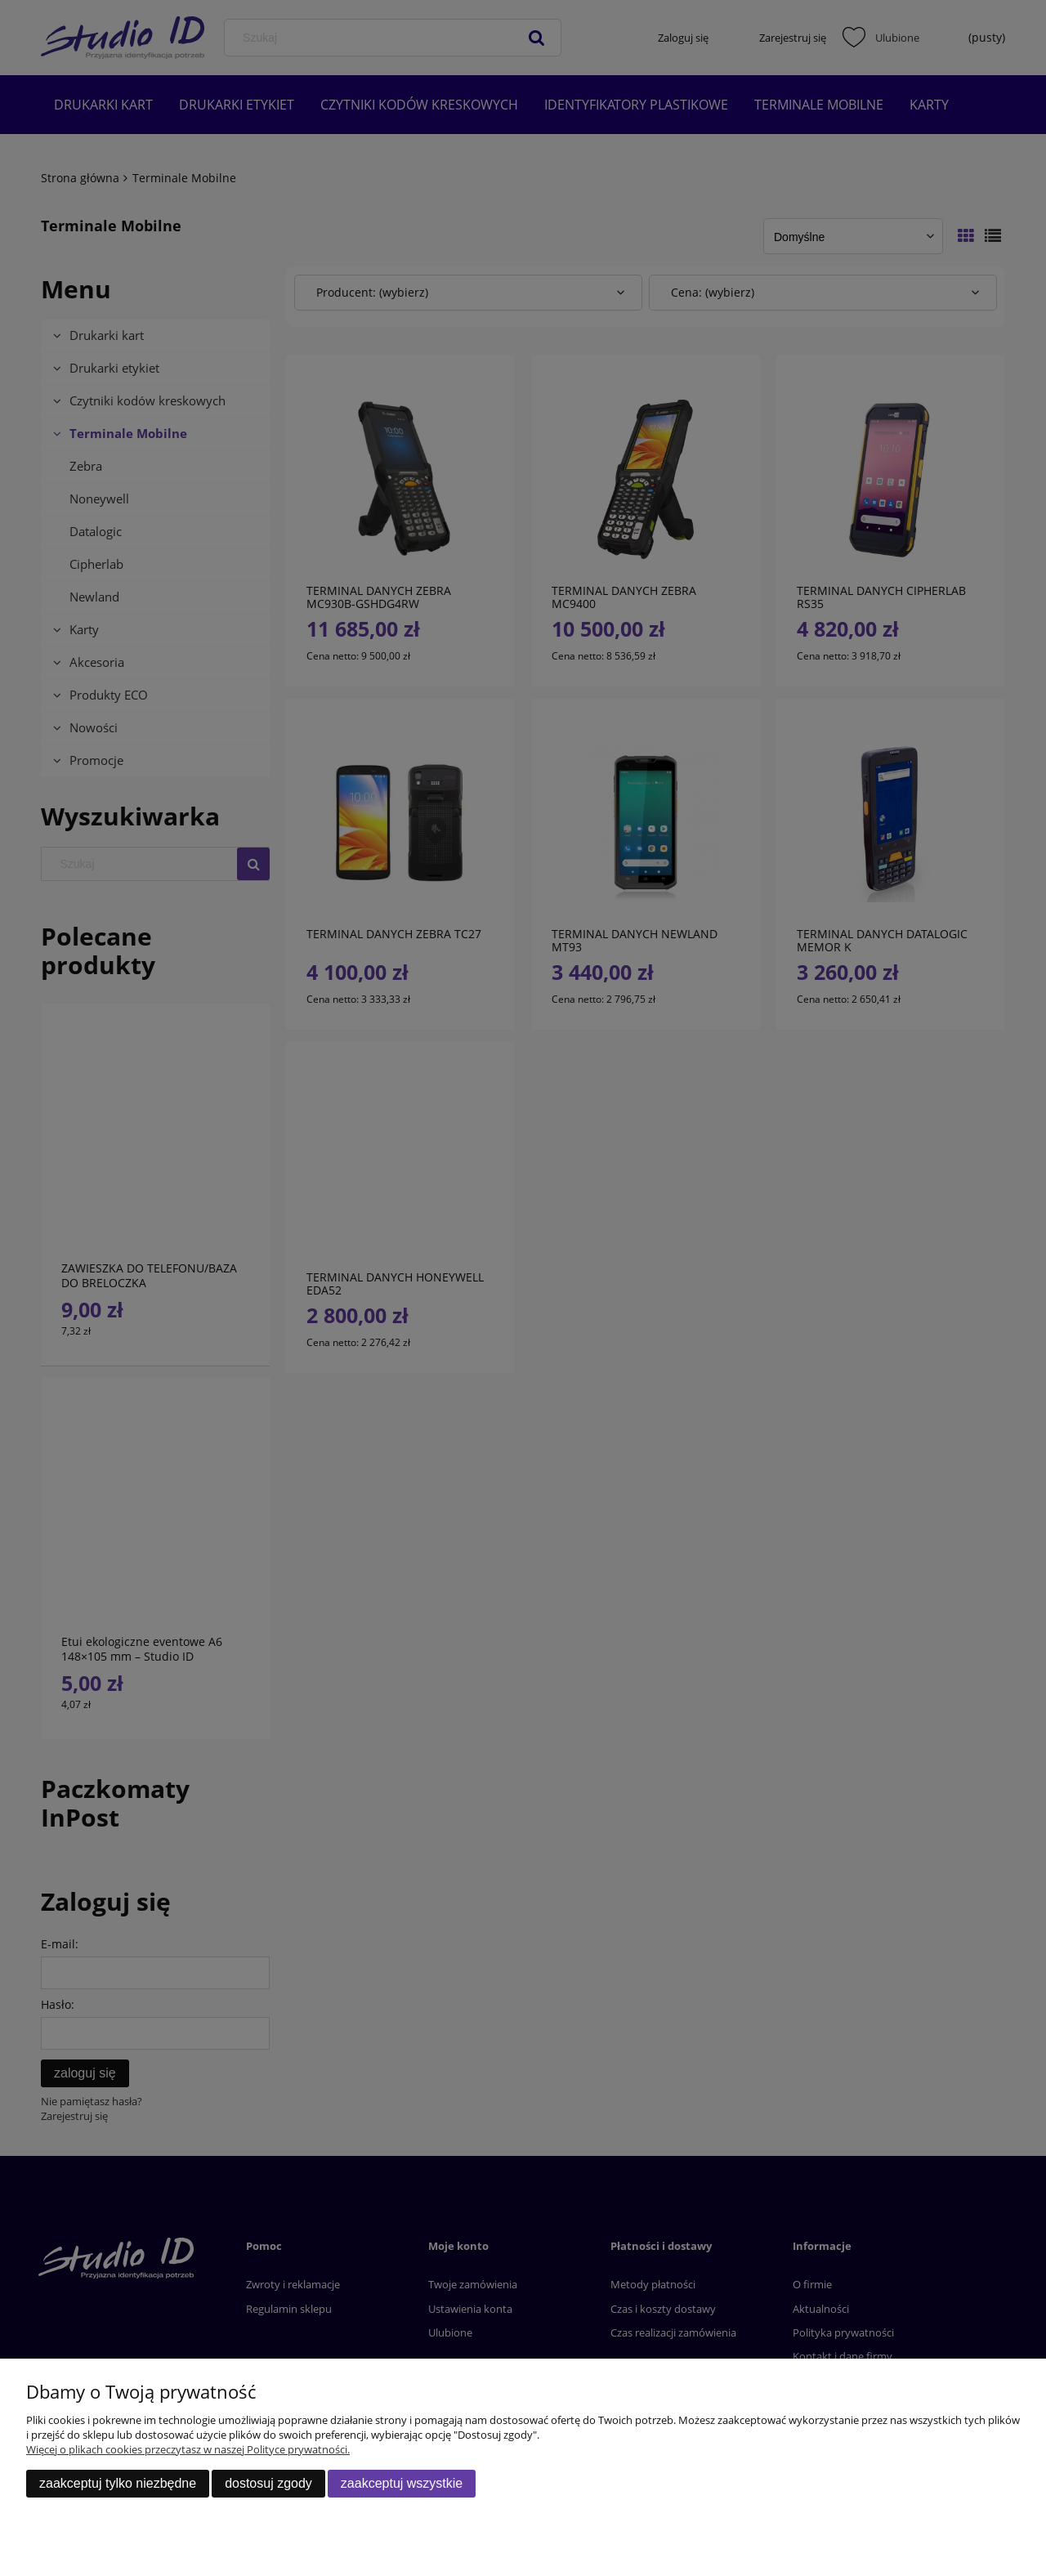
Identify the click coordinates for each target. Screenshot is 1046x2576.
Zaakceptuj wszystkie (402, 2483)
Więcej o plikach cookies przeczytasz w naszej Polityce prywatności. (188, 2449)
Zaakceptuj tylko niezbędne (117, 2483)
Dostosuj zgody (268, 2483)
